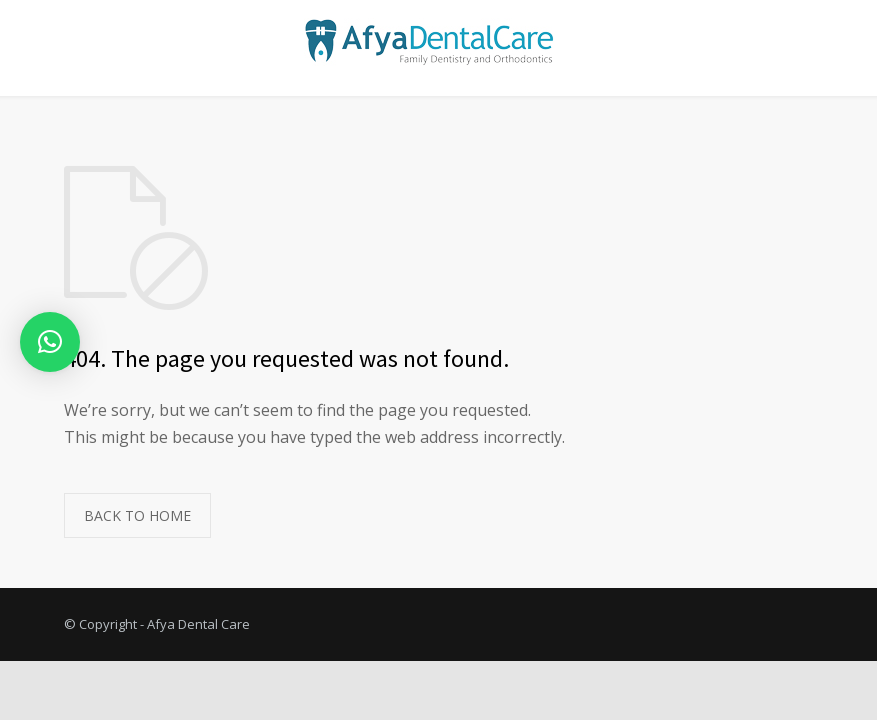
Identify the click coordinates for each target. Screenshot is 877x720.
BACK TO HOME (137, 515)
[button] (50, 342)
